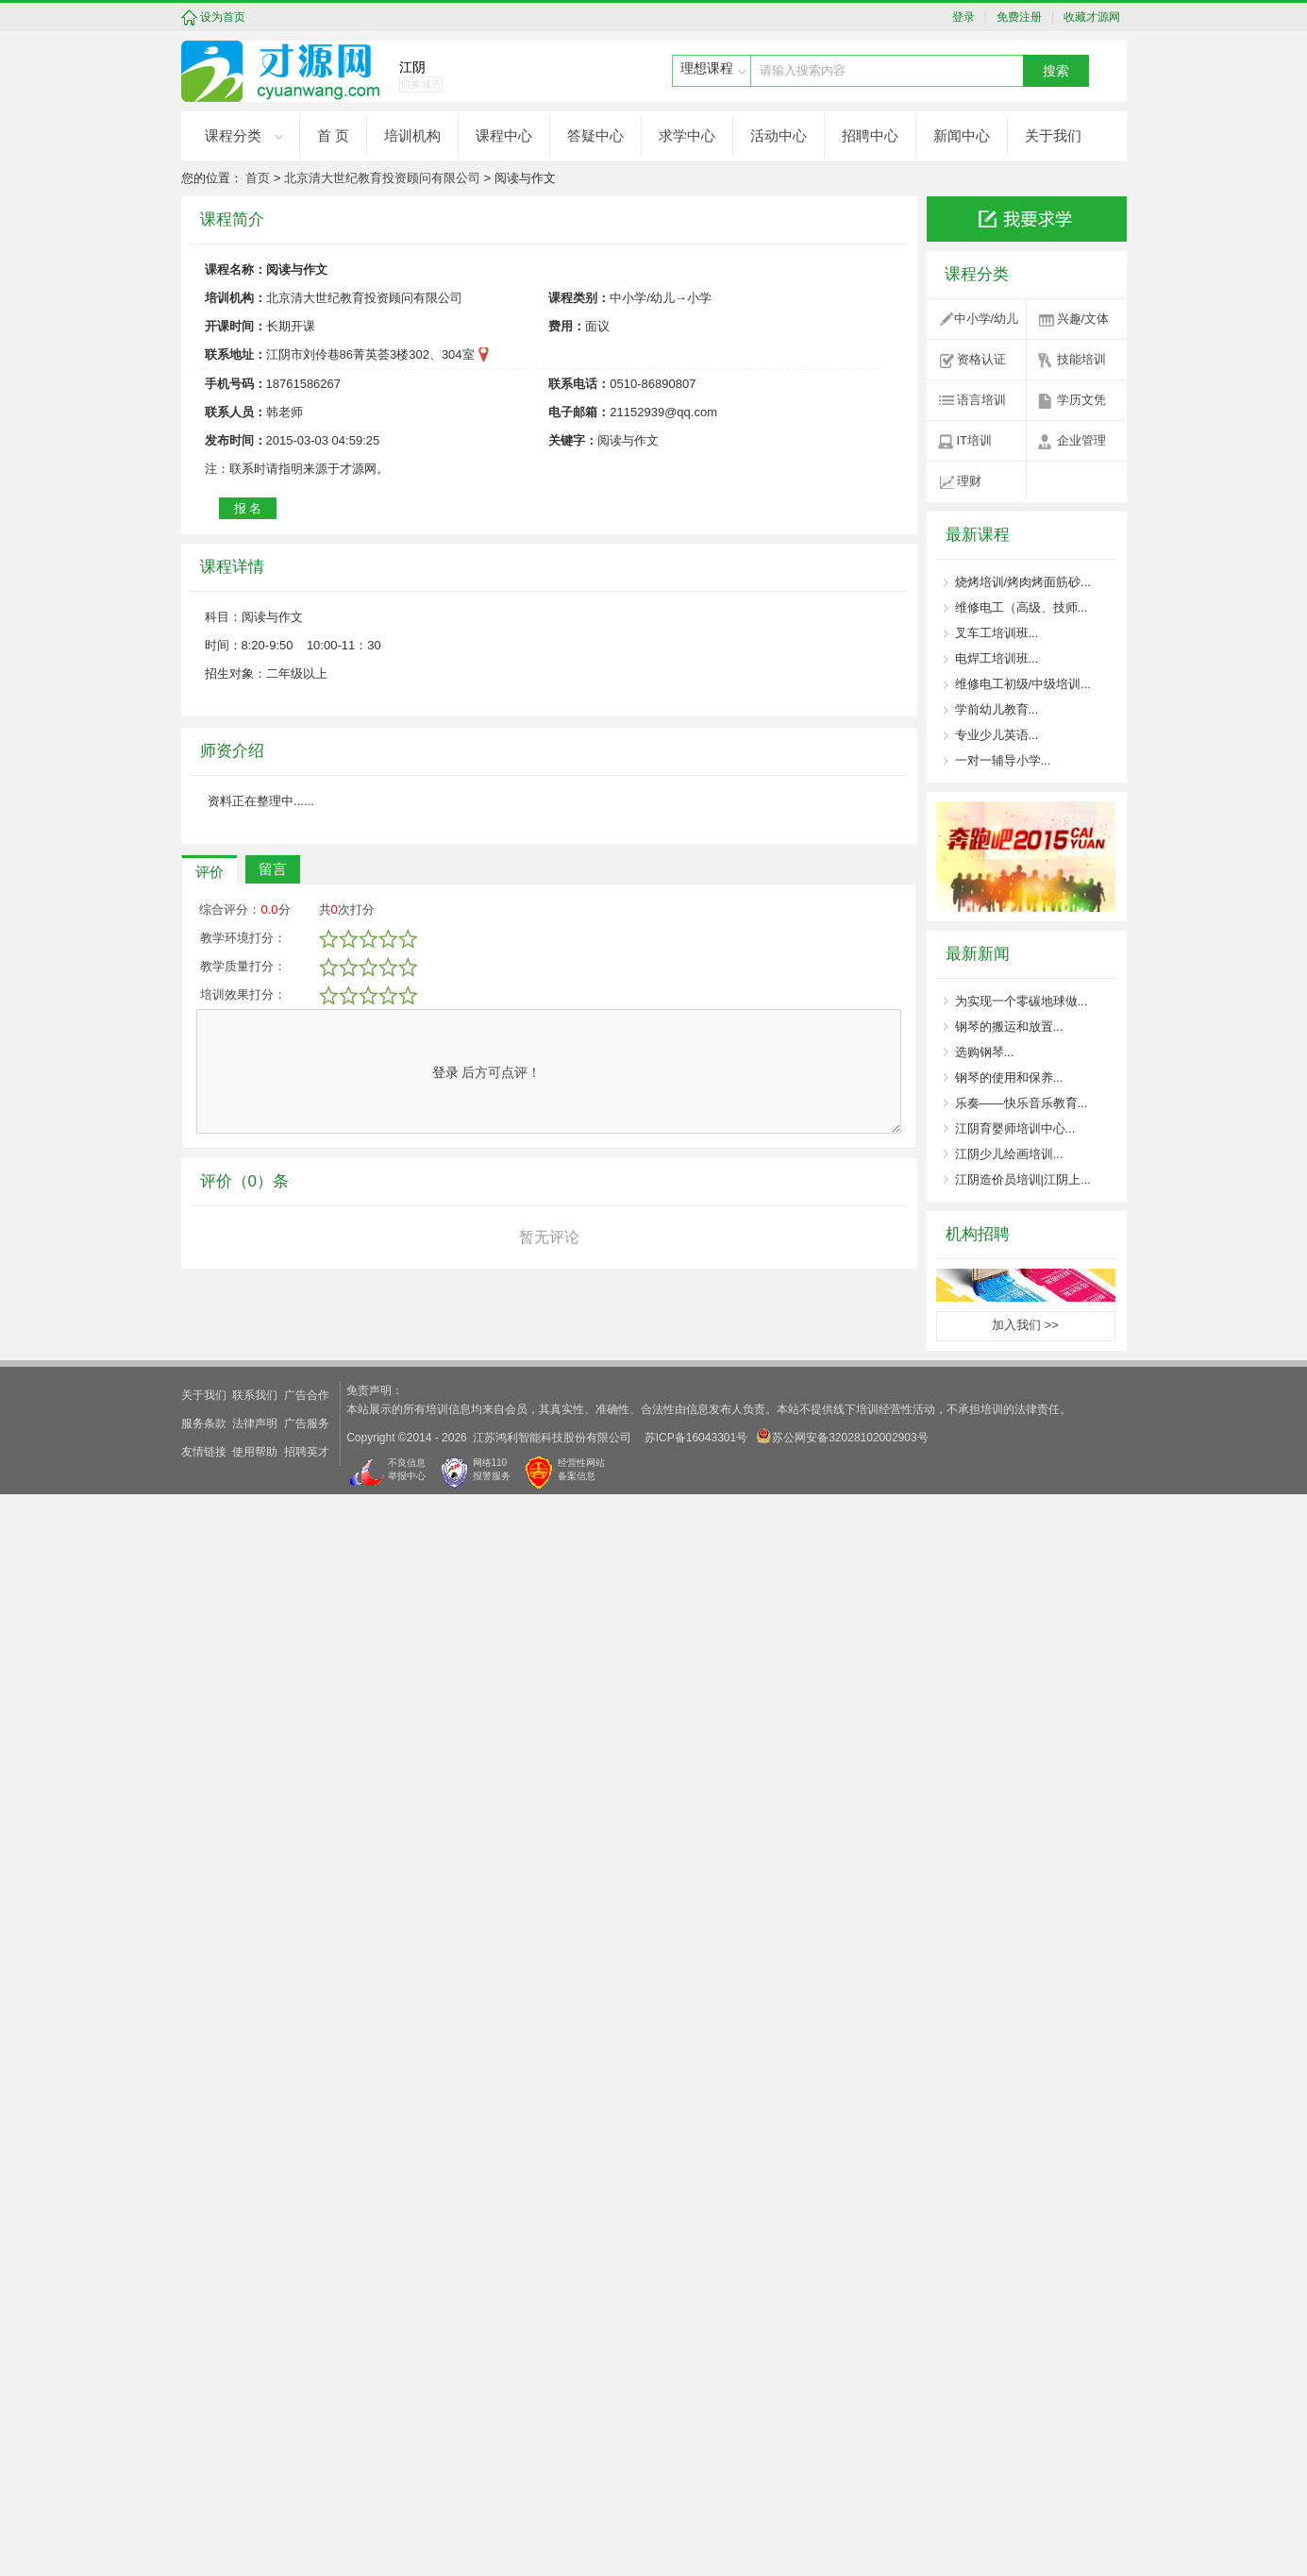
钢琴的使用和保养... (1009, 1077)
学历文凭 (1081, 400)
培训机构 (412, 135)
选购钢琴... (984, 1052)
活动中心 (778, 135)
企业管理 (1081, 440)
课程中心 (504, 135)
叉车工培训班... (997, 633)
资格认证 (981, 359)
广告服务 (306, 2505)
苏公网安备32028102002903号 (842, 2518)
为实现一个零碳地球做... (1021, 1001)
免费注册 (1016, 17)
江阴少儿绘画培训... (1009, 1154)
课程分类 (233, 135)
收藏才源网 (1088, 17)
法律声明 (254, 2505)
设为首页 (222, 17)
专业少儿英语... (997, 735)
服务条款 (203, 2505)
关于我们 (1053, 135)
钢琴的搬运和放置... (1009, 1026)
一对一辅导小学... (1003, 760)
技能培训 (1081, 359)
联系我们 (254, 2476)
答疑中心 (595, 135)
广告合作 (306, 2476)
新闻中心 (961, 135)
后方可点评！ (487, 2226)
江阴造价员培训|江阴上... (1023, 1179)
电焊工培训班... (997, 658)
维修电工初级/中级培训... (1023, 684)
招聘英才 (306, 2533)
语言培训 (981, 400)
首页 (257, 178)
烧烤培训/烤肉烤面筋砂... (1023, 582)
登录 (968, 17)
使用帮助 (254, 2533)
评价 (209, 2026)
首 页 (333, 135)
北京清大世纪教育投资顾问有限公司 (382, 178)
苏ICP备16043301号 (696, 2519)
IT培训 (975, 440)
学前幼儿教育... (997, 709)
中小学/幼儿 (986, 318)
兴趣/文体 (1083, 318)
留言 (273, 2023)
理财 (969, 481)
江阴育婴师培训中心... (1015, 1128)
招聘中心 (870, 135)
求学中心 (687, 135)
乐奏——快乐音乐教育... (1021, 1103)
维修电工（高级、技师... (1021, 607)
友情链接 (203, 2533)
